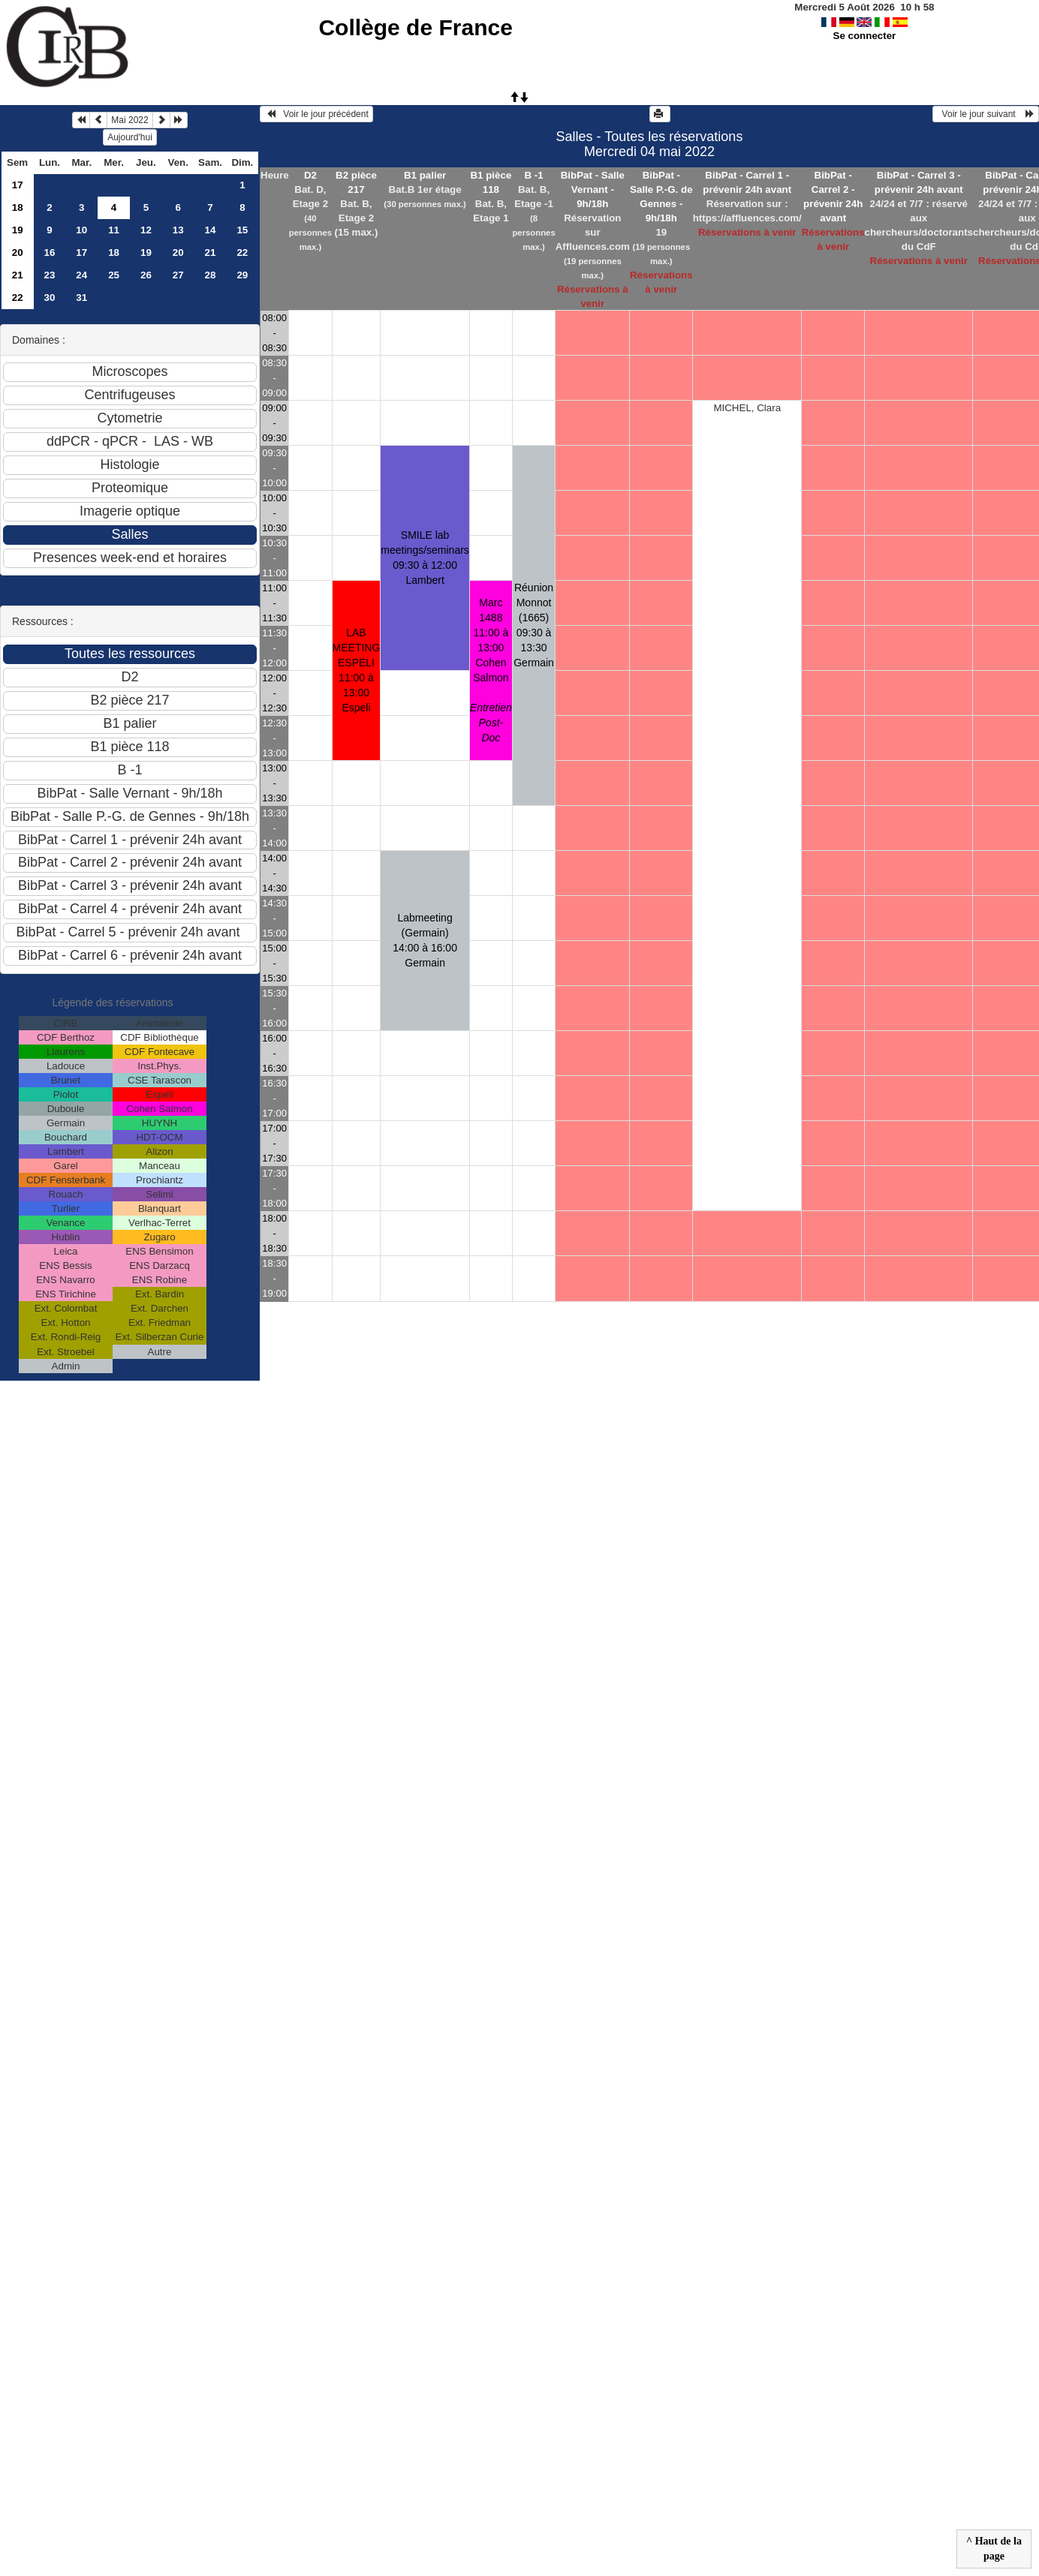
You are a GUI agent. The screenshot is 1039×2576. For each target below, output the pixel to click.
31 (81, 297)
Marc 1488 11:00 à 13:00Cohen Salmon (491, 670)
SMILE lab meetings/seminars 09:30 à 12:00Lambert (425, 557)
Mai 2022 (129, 120)
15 (242, 230)
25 (113, 275)
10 (81, 230)
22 (242, 252)
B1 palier (425, 175)
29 (242, 275)
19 (17, 230)
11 (113, 230)
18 (17, 207)
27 (178, 275)
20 (17, 252)
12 (146, 230)
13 (178, 230)
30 (50, 297)
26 (146, 275)
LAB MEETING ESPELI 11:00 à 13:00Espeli (357, 670)
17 (17, 185)
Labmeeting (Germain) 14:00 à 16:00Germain (425, 940)
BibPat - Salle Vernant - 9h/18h (593, 189)
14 (210, 230)
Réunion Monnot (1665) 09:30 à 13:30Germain (533, 625)
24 (81, 275)
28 (210, 275)
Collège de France (415, 27)
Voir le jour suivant (985, 114)
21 (210, 252)
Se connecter (864, 35)
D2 (310, 175)
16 (50, 252)
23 (50, 275)
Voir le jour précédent (316, 114)
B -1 (533, 175)
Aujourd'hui (129, 137)
